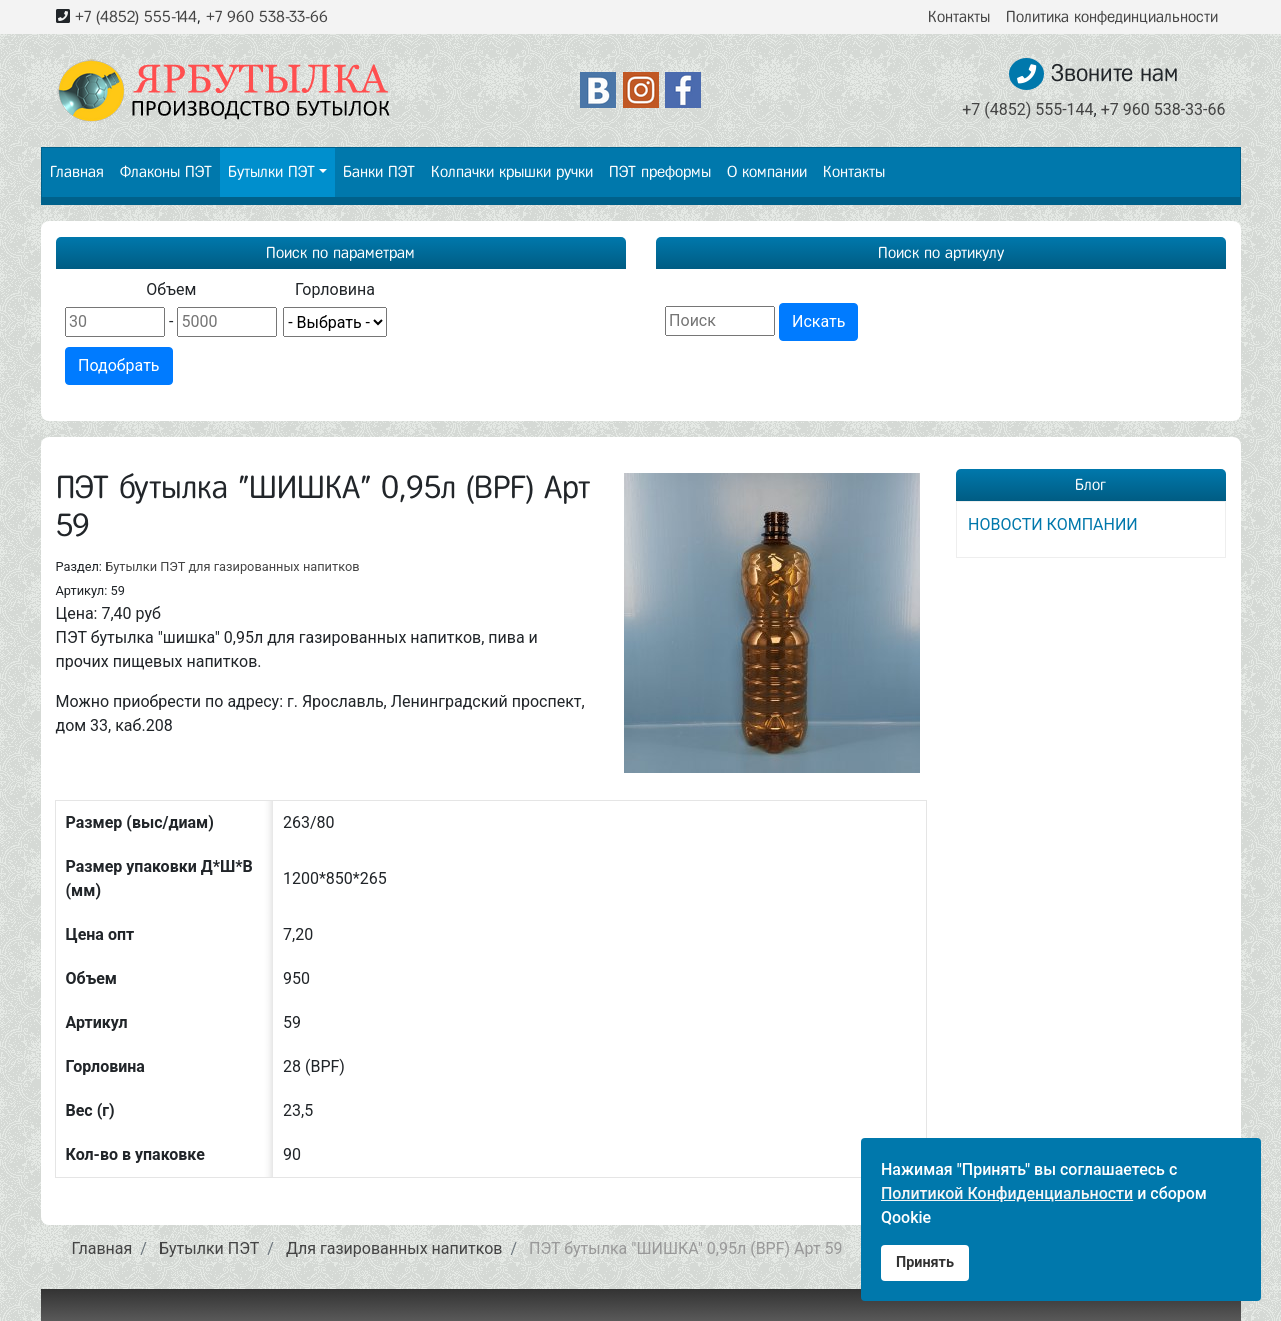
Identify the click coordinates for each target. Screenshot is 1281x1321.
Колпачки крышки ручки (512, 171)
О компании (767, 171)
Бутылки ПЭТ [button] (271, 171)
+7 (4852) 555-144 (136, 16)
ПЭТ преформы (660, 171)
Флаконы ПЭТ (166, 171)
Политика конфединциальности (1112, 16)
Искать (818, 321)
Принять (925, 1262)
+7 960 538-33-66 (267, 16)
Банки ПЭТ (379, 171)
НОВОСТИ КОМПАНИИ (1053, 524)
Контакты (959, 16)
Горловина (335, 289)
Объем (171, 289)
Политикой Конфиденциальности (1007, 1193)
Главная (77, 171)
